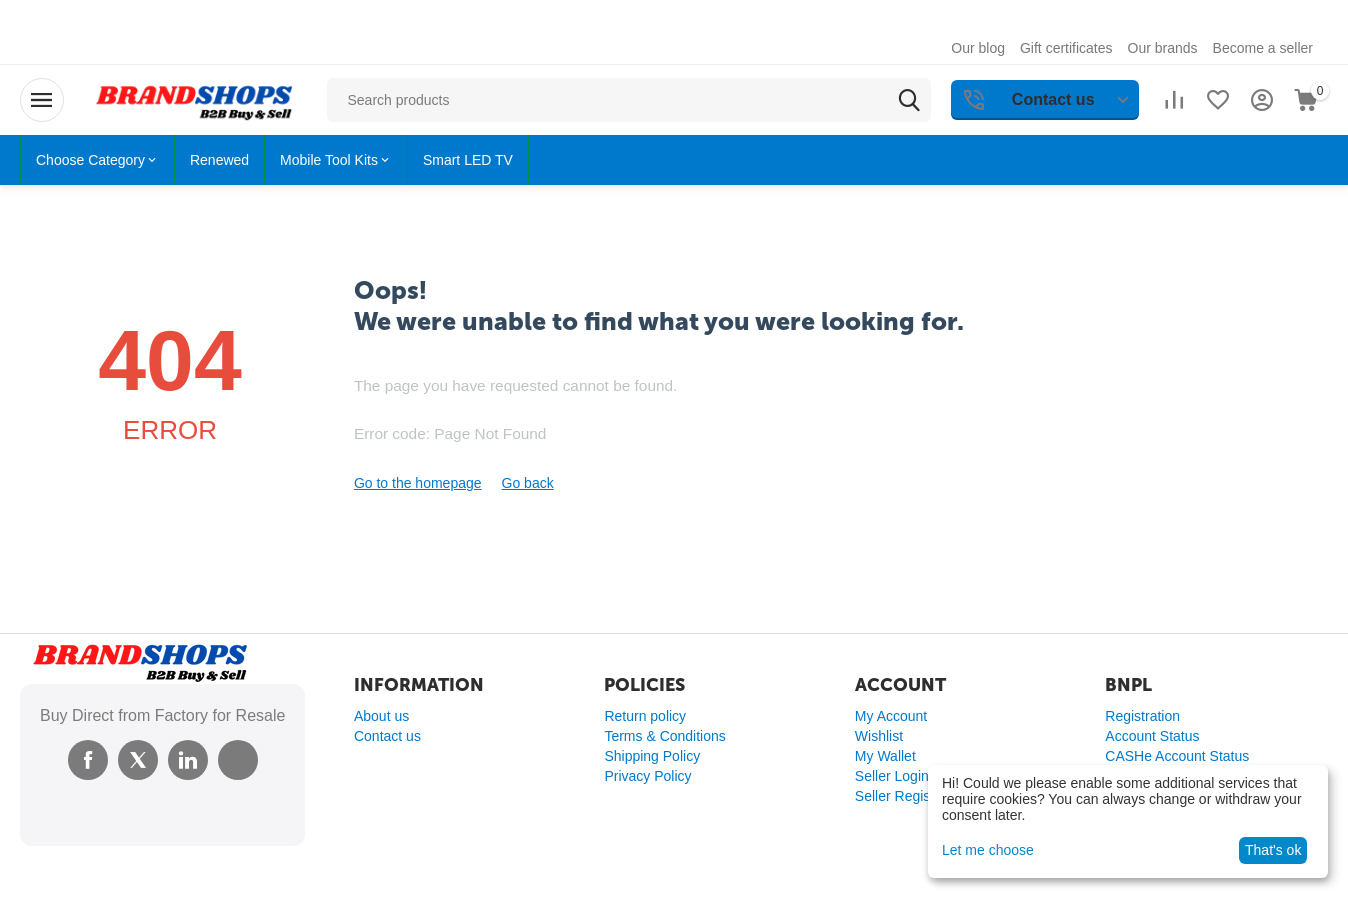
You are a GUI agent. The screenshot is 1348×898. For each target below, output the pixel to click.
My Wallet (885, 756)
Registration (1142, 716)
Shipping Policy (652, 756)
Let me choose (988, 850)
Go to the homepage (418, 483)
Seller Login (892, 776)
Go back (528, 483)
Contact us (387, 736)
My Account (891, 716)
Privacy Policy (647, 776)
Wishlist (879, 736)
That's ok (1273, 850)
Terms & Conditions (664, 736)
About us (381, 716)
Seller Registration (912, 796)
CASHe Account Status (1177, 756)
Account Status (1152, 736)
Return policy (645, 716)
